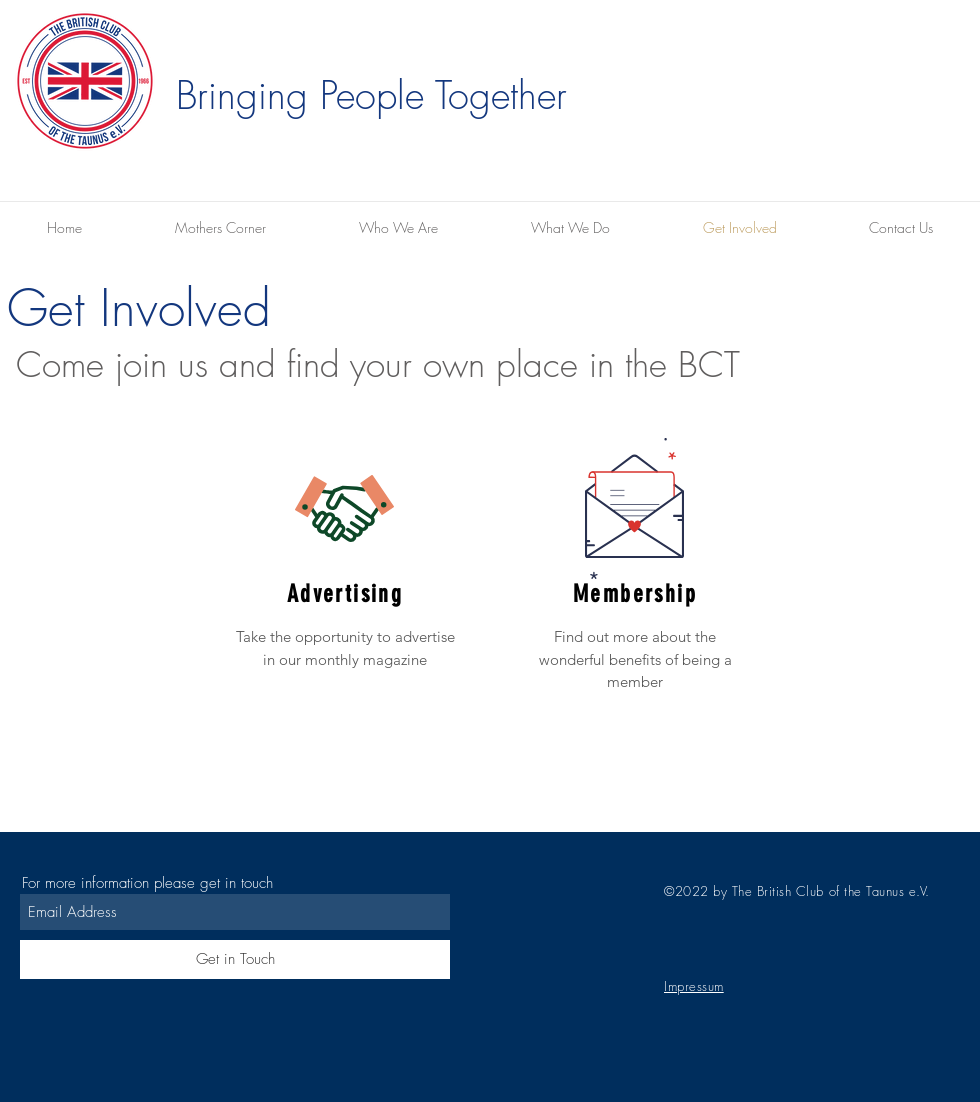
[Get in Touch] (235, 959)
